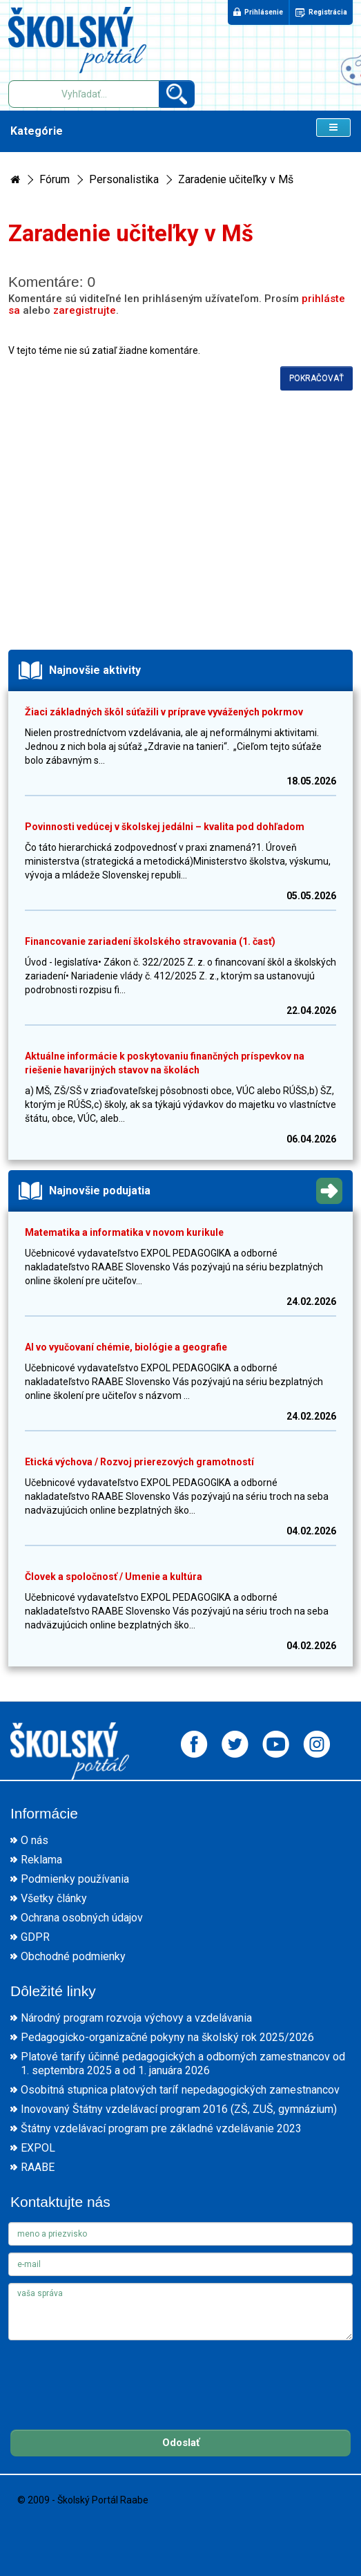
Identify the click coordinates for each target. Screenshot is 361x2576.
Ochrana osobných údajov (82, 1917)
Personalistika (124, 179)
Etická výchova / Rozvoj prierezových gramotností (139, 1461)
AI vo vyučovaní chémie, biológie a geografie (126, 1347)
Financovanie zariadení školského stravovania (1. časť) (150, 941)
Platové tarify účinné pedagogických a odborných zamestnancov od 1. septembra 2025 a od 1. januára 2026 (183, 2063)
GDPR (35, 1937)
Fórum (54, 179)
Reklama (41, 1859)
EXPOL (38, 2147)
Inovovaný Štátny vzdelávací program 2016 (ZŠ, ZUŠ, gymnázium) (179, 2109)
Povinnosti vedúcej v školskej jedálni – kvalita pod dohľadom (164, 826)
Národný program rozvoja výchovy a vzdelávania (136, 2017)
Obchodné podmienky (73, 1956)
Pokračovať (316, 378)
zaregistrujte (84, 310)
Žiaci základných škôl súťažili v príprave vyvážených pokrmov (164, 711)
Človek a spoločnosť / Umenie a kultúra (113, 1576)
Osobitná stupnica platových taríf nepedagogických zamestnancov (180, 2089)
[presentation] (113, 2374)
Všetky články (54, 1898)
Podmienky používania (75, 1879)
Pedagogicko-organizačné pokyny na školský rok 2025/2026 (167, 2037)
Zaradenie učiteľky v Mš (235, 179)
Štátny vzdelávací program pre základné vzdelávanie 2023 (161, 2128)
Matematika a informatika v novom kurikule (124, 1232)
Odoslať (180, 2442)
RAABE (38, 2167)
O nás (34, 1840)
